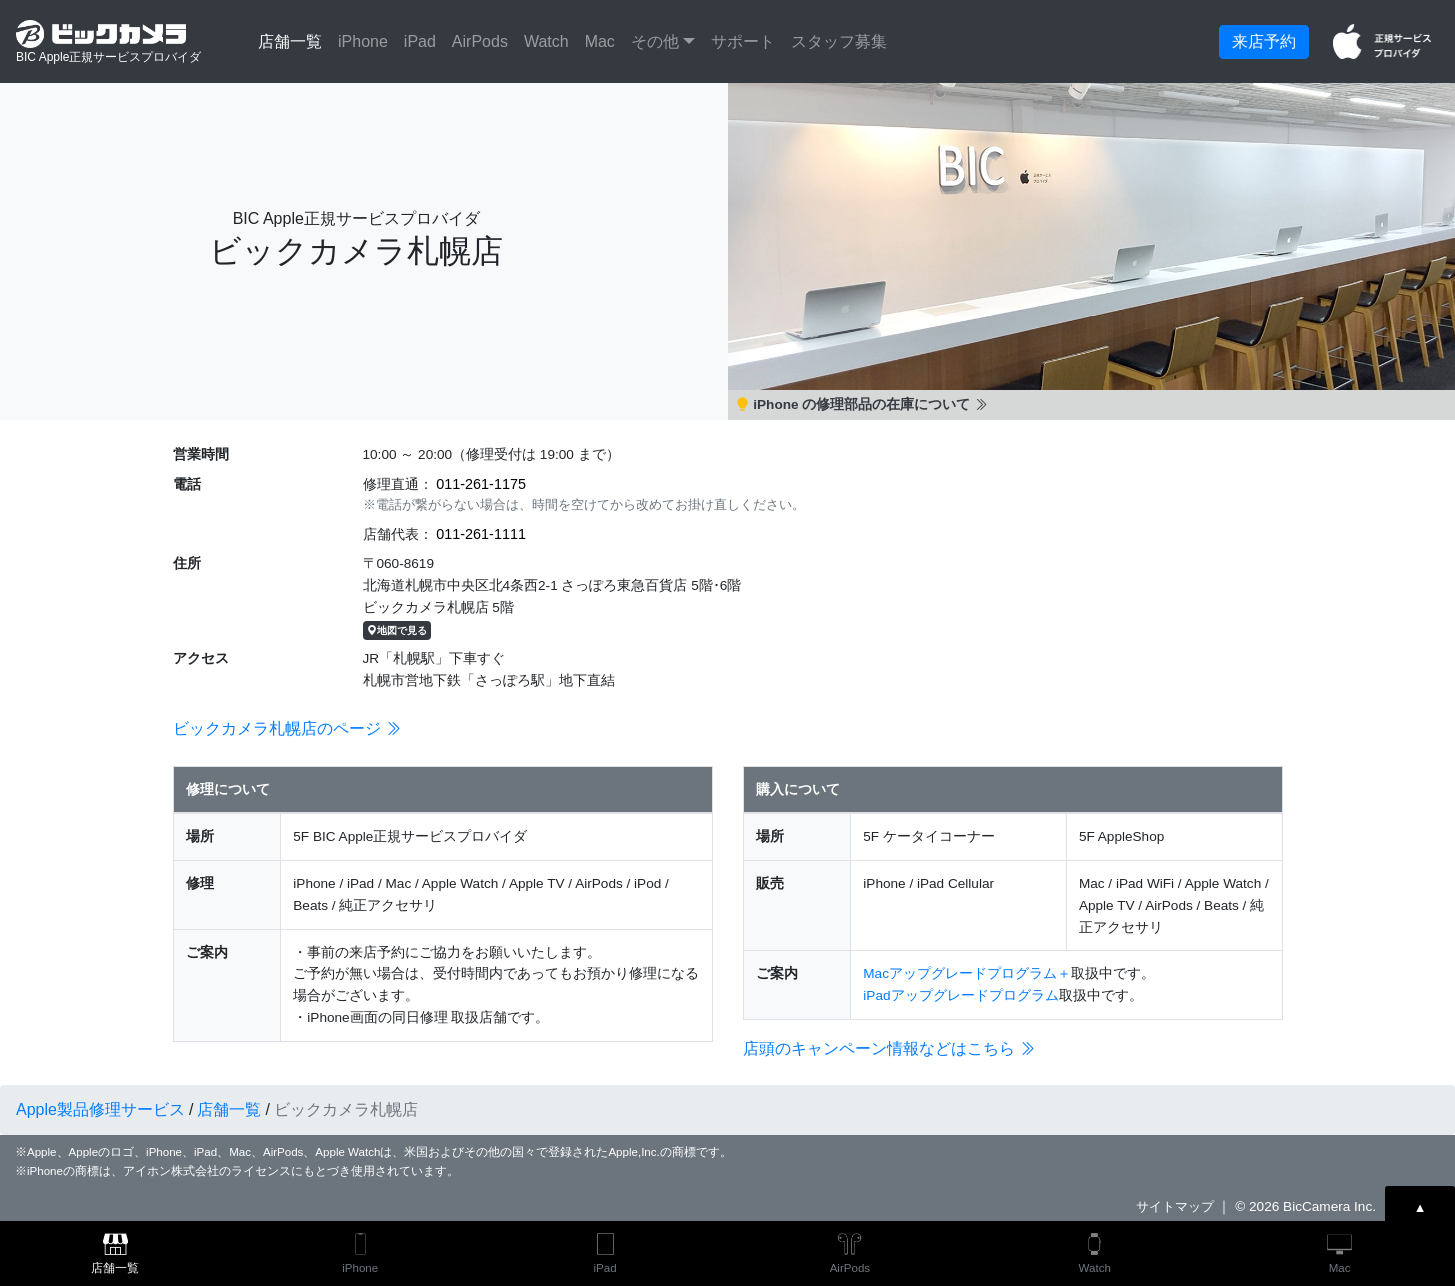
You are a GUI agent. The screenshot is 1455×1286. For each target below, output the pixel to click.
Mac (600, 41)
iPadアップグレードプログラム (960, 995)
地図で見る (397, 630)
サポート (743, 41)
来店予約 (1264, 41)
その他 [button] (657, 41)
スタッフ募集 (839, 41)
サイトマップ (1175, 1206)
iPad (420, 41)
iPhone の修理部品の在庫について (862, 404)
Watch (546, 41)
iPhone (363, 41)
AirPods (480, 41)
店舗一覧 (290, 41)
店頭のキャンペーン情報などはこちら (889, 1048)
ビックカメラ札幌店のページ (287, 728)
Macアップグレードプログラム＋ (967, 973)
